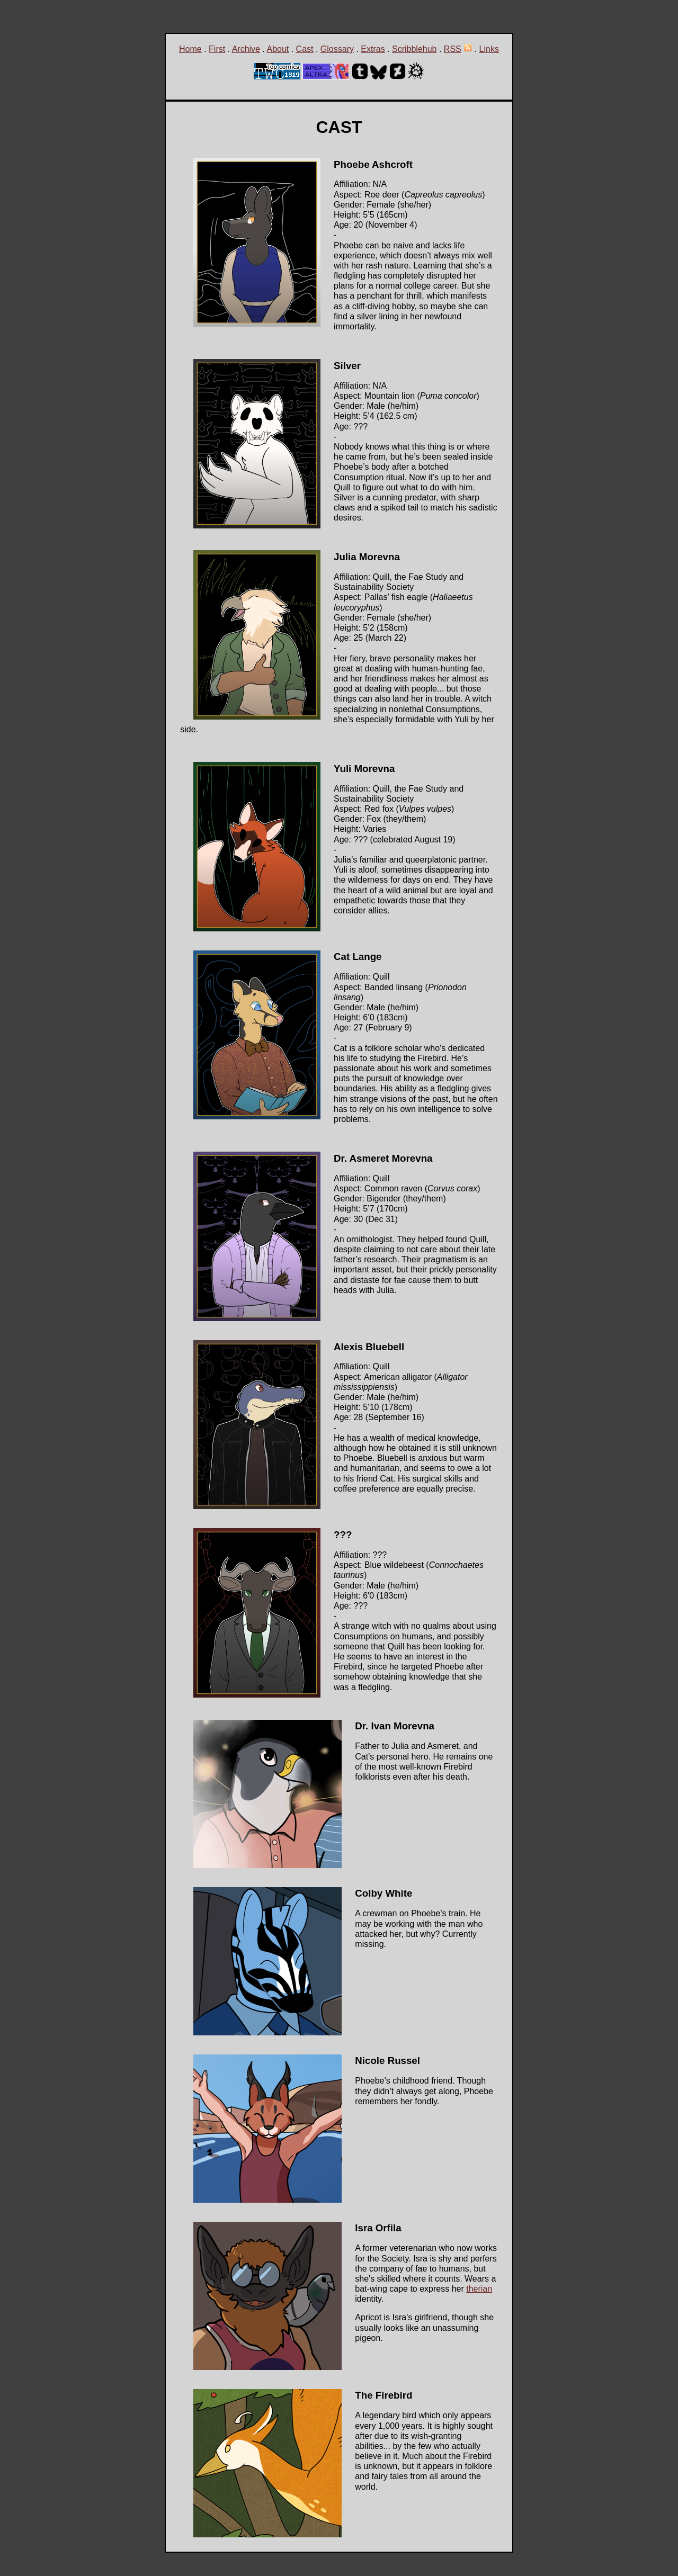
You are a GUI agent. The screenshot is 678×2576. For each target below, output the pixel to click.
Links (489, 48)
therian (479, 2288)
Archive (246, 48)
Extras (373, 48)
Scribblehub (414, 48)
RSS (452, 48)
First (217, 48)
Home (190, 48)
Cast (305, 48)
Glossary (337, 48)
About (277, 48)
